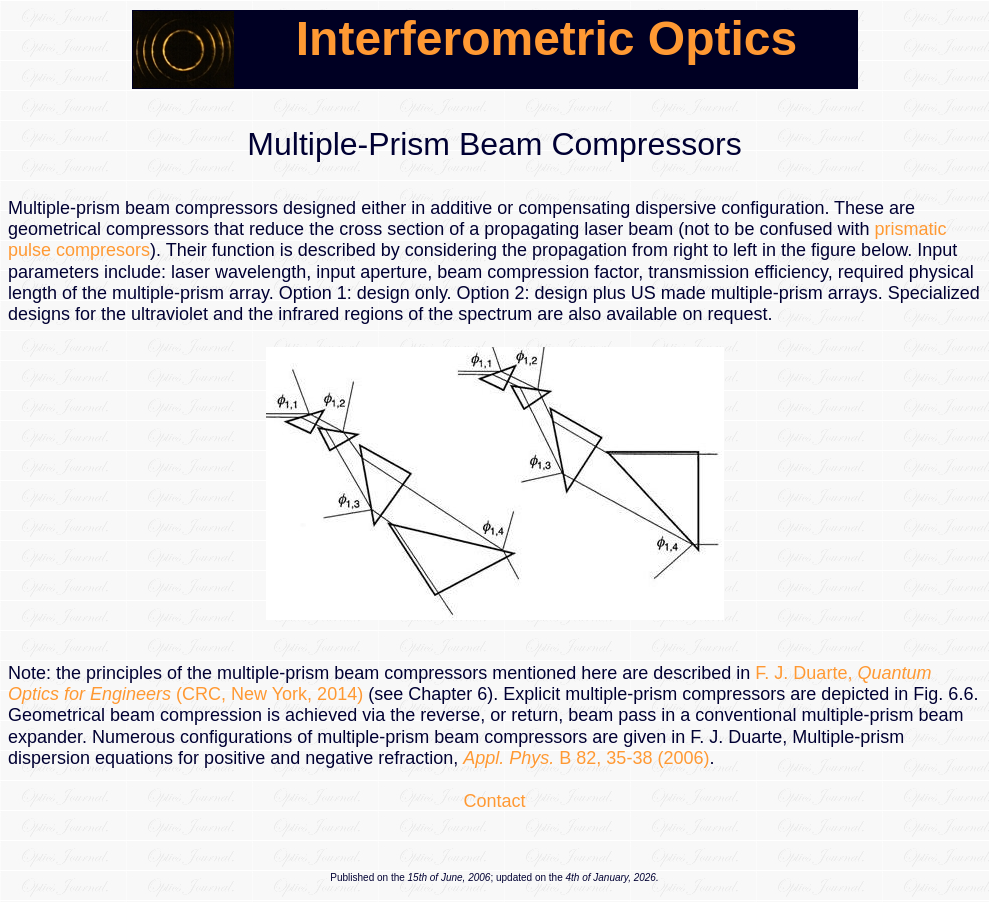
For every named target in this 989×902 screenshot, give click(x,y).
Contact (494, 801)
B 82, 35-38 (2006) (586, 758)
